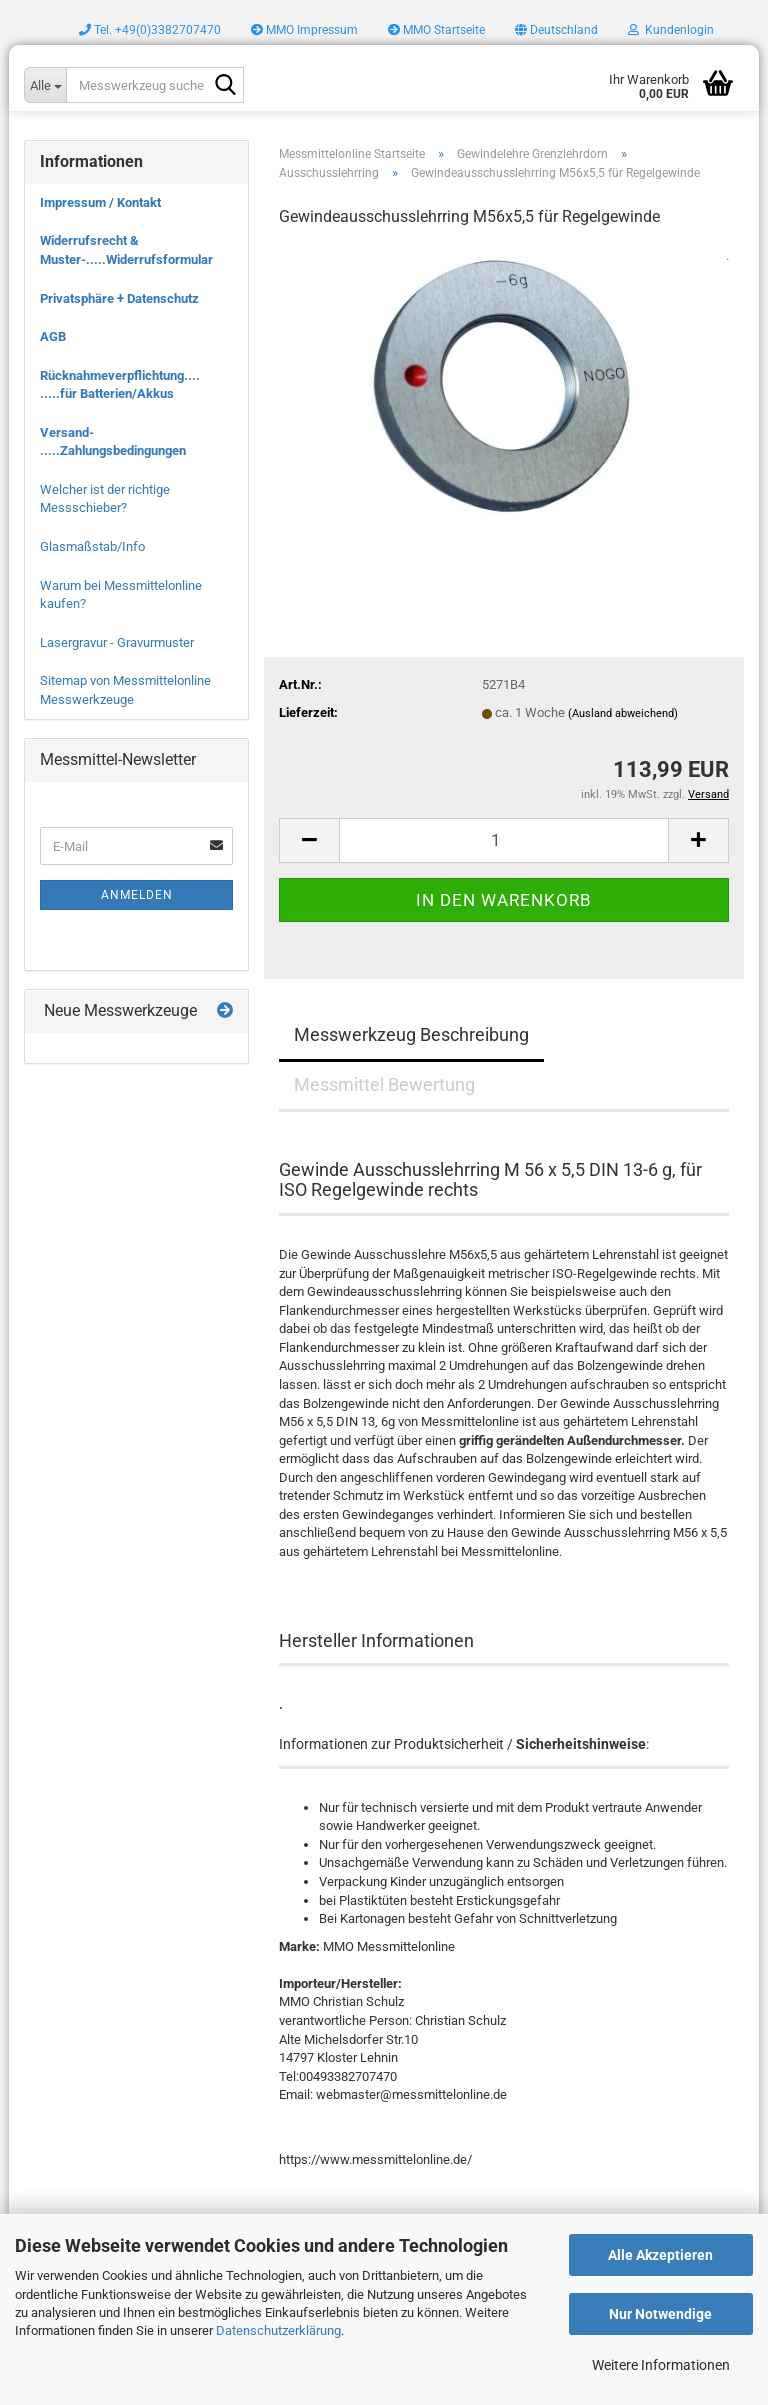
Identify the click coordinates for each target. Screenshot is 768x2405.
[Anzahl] (504, 840)
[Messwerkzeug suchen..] (45, 85)
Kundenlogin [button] (671, 30)
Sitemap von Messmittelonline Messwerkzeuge (125, 690)
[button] (556, 30)
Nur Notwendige (660, 2314)
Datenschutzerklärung (278, 2330)
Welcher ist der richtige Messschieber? (105, 499)
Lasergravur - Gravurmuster (117, 642)
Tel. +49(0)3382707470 (150, 30)
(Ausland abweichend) (623, 713)
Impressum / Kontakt (100, 202)
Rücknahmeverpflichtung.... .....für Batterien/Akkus (120, 385)
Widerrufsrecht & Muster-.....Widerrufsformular (126, 250)
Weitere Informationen (661, 2365)
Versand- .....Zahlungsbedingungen (113, 442)
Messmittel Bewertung (384, 1084)
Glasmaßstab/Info (92, 546)
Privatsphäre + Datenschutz (119, 298)
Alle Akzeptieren (660, 2255)
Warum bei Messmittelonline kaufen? (121, 595)
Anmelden (137, 895)
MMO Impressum (304, 30)
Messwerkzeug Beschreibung (411, 1034)
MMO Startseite (436, 30)
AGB (53, 336)
